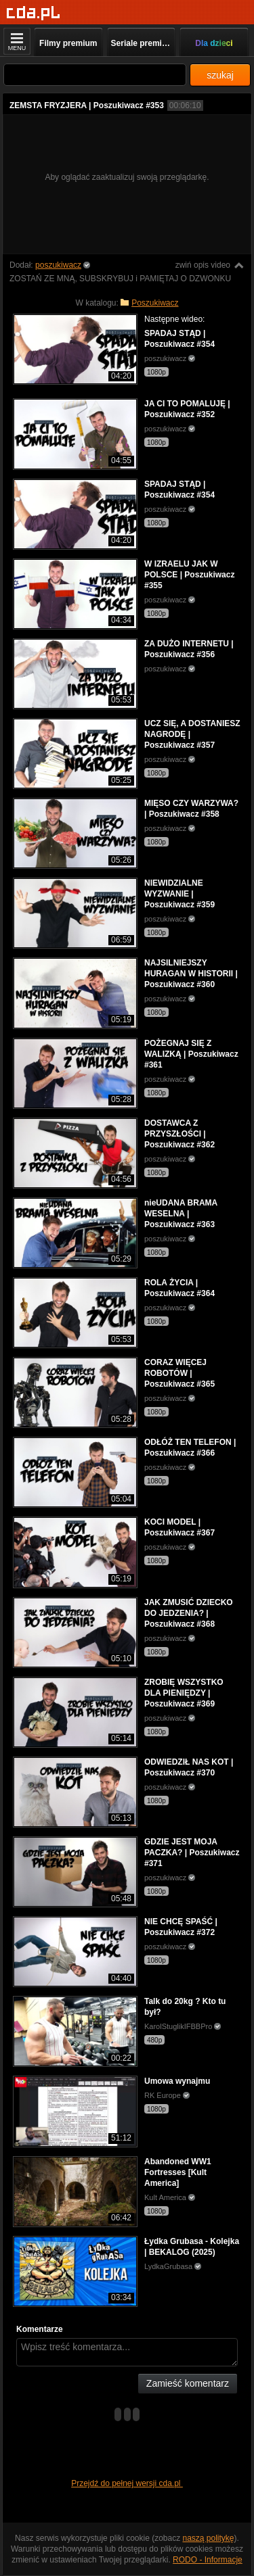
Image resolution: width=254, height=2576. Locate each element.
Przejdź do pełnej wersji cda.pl (127, 2483)
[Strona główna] (33, 13)
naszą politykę (208, 2538)
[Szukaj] (94, 75)
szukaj (220, 75)
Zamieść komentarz (187, 2383)
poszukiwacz (58, 265)
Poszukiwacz (154, 303)
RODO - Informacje (207, 2560)
